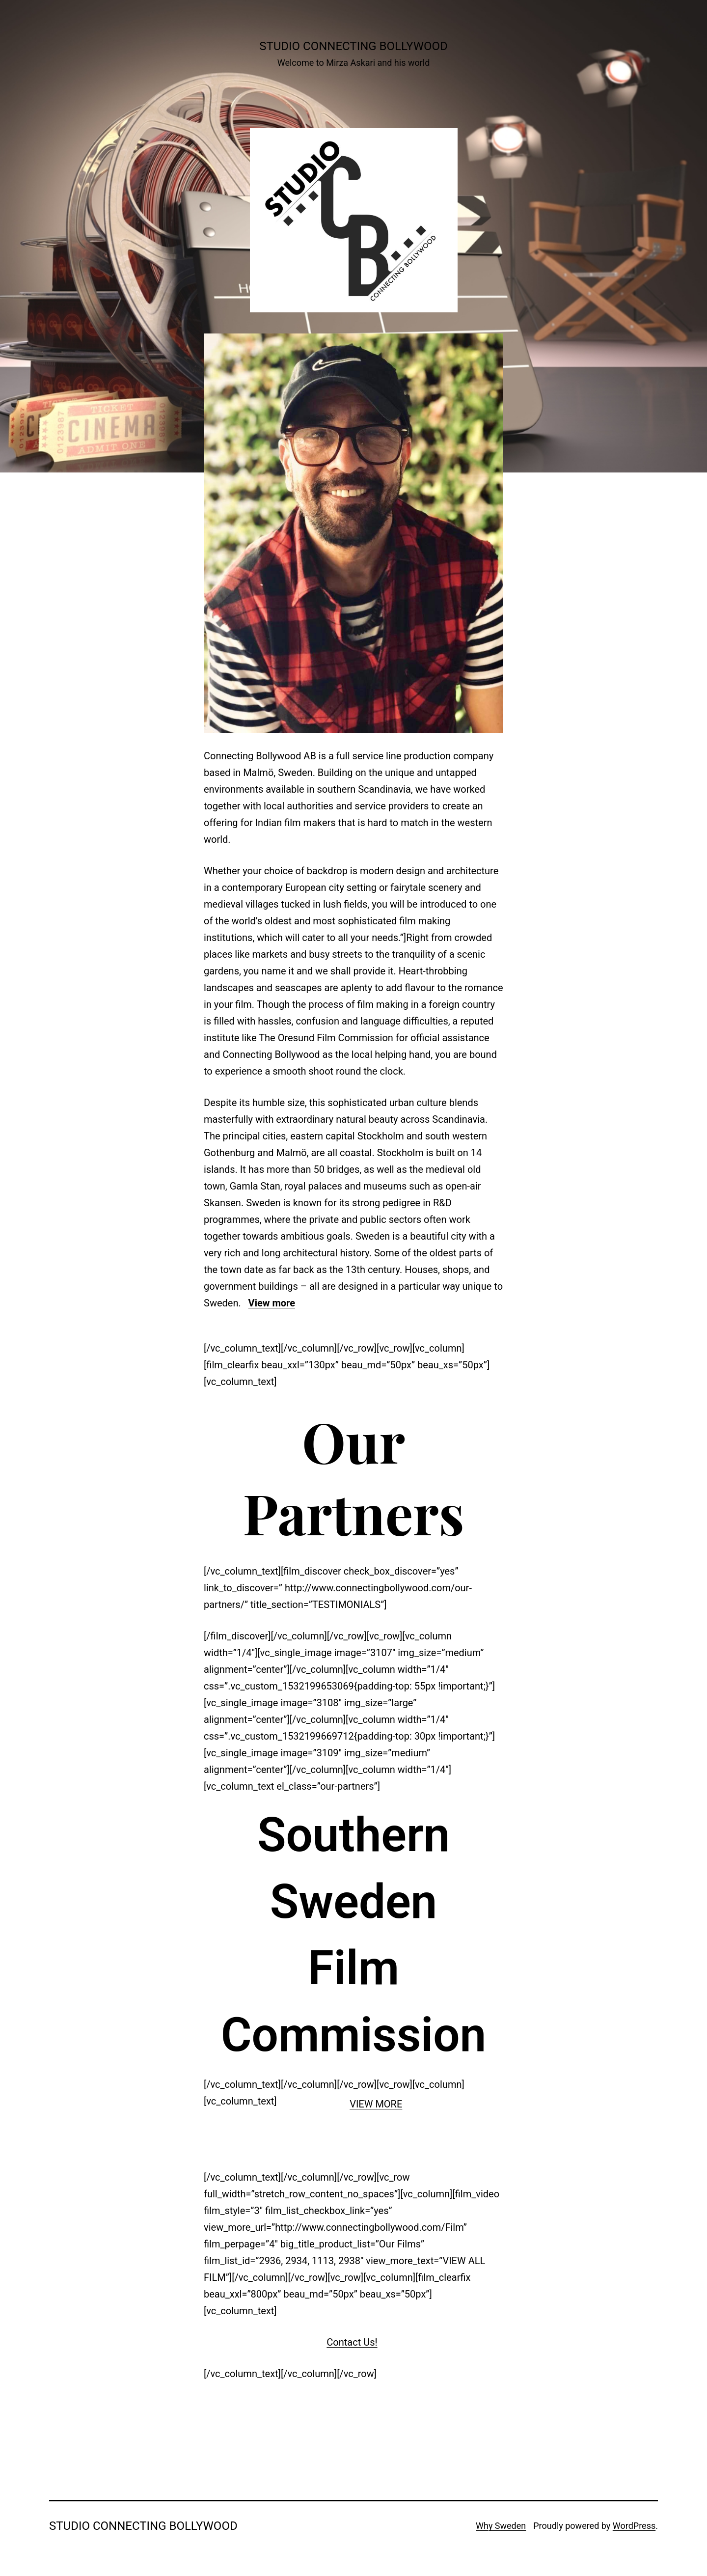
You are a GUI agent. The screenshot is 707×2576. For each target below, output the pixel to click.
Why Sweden (501, 2526)
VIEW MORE (376, 2104)
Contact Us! (351, 2342)
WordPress (634, 2526)
